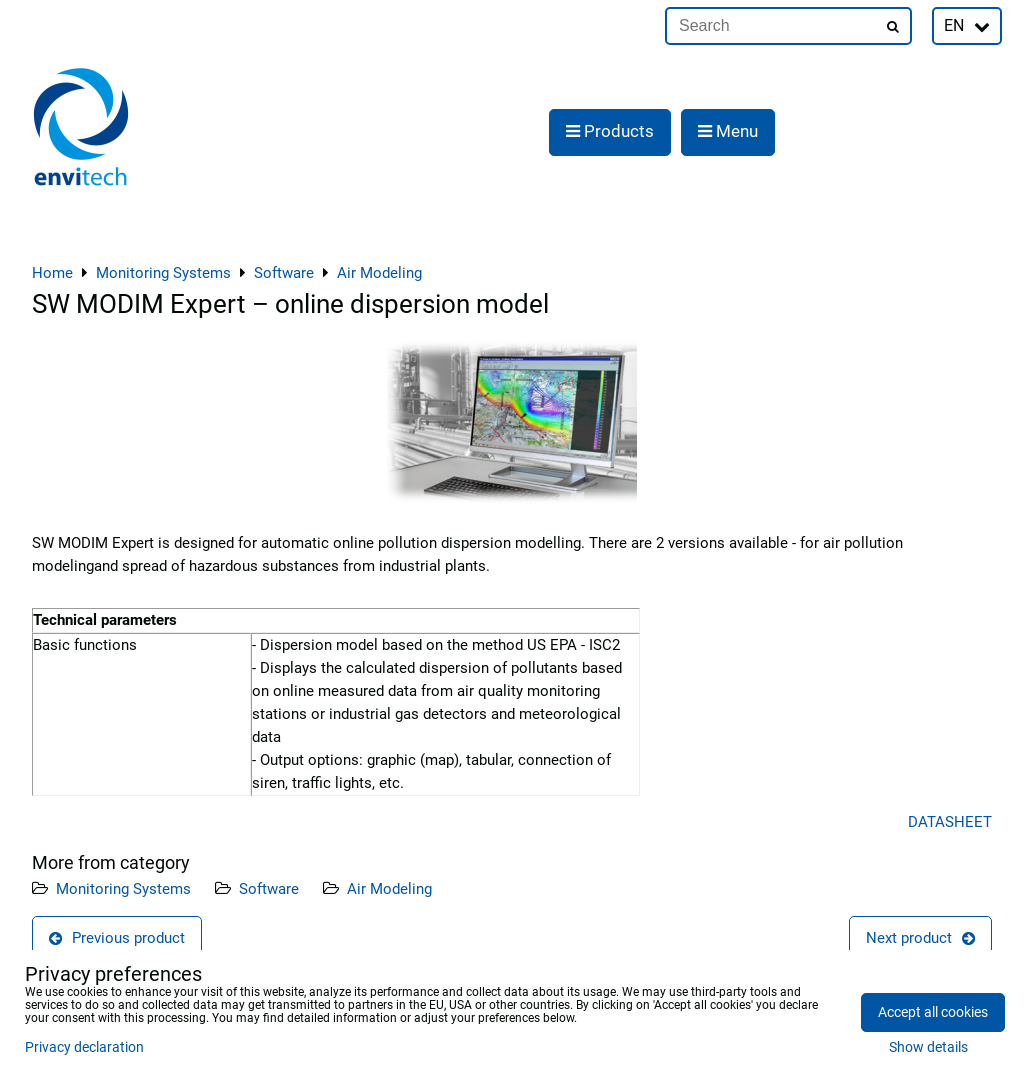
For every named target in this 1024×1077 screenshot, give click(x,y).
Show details (928, 1048)
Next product (920, 938)
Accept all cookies (933, 1012)
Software (269, 889)
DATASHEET (950, 822)
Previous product (117, 938)
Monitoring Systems (123, 889)
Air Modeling (389, 889)
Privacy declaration (84, 1047)
